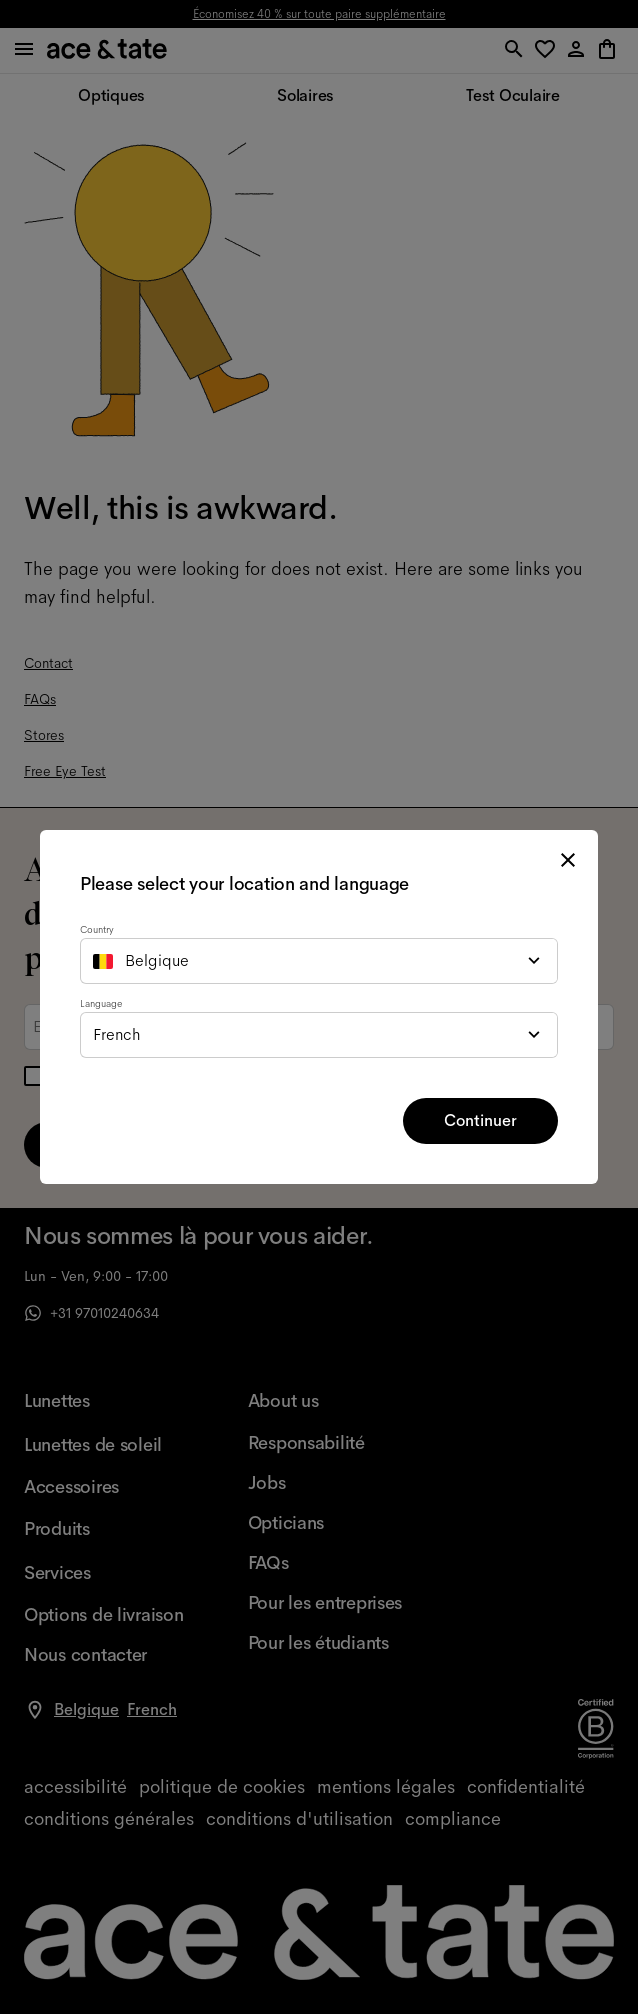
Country (97, 929)
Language (101, 1003)
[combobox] (319, 961)
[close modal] (568, 860)
